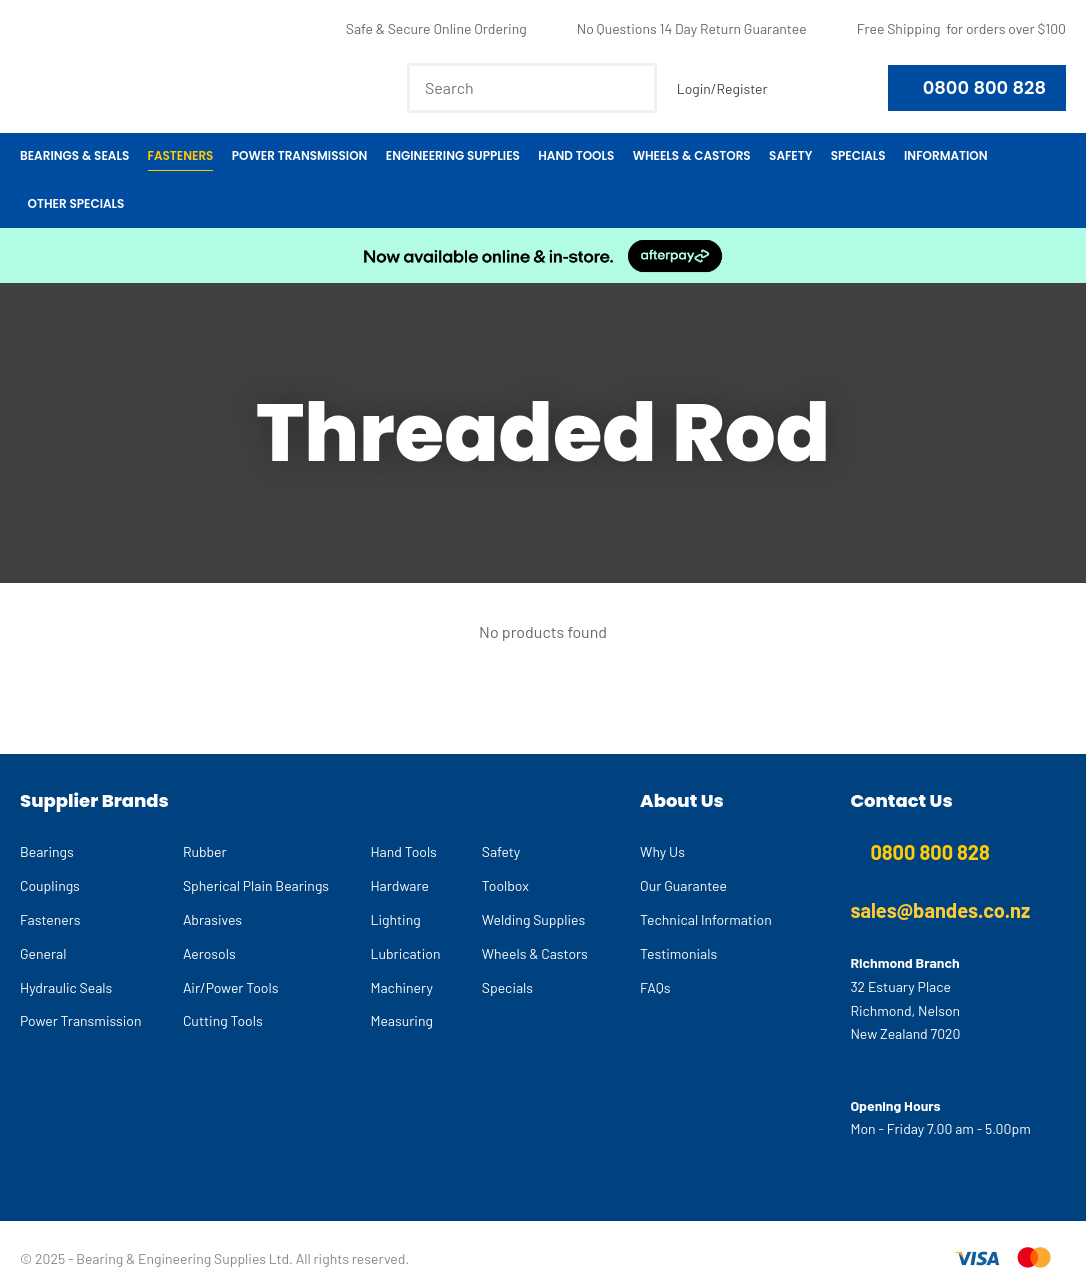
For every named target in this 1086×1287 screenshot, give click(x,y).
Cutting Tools (223, 1020)
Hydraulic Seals (66, 987)
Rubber (205, 851)
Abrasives (212, 919)
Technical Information (706, 919)
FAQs (655, 987)
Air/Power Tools (231, 987)
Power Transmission (300, 155)
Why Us (662, 851)
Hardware (399, 885)
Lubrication (405, 953)
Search (633, 88)
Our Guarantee (683, 885)
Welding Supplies (533, 919)
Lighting (395, 919)
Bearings (47, 851)
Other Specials (76, 203)
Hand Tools (576, 155)
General (43, 953)
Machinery (401, 987)
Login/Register (722, 88)
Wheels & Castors (692, 155)
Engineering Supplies (453, 155)
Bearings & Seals (74, 155)
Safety (790, 155)
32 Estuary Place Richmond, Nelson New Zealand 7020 (905, 1010)
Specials (858, 155)
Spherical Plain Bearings (256, 885)
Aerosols (209, 953)
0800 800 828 (984, 87)
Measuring (401, 1020)
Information (946, 155)
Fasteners (181, 155)
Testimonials (678, 953)
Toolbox (505, 885)
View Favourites (797, 87)
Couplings (50, 885)
